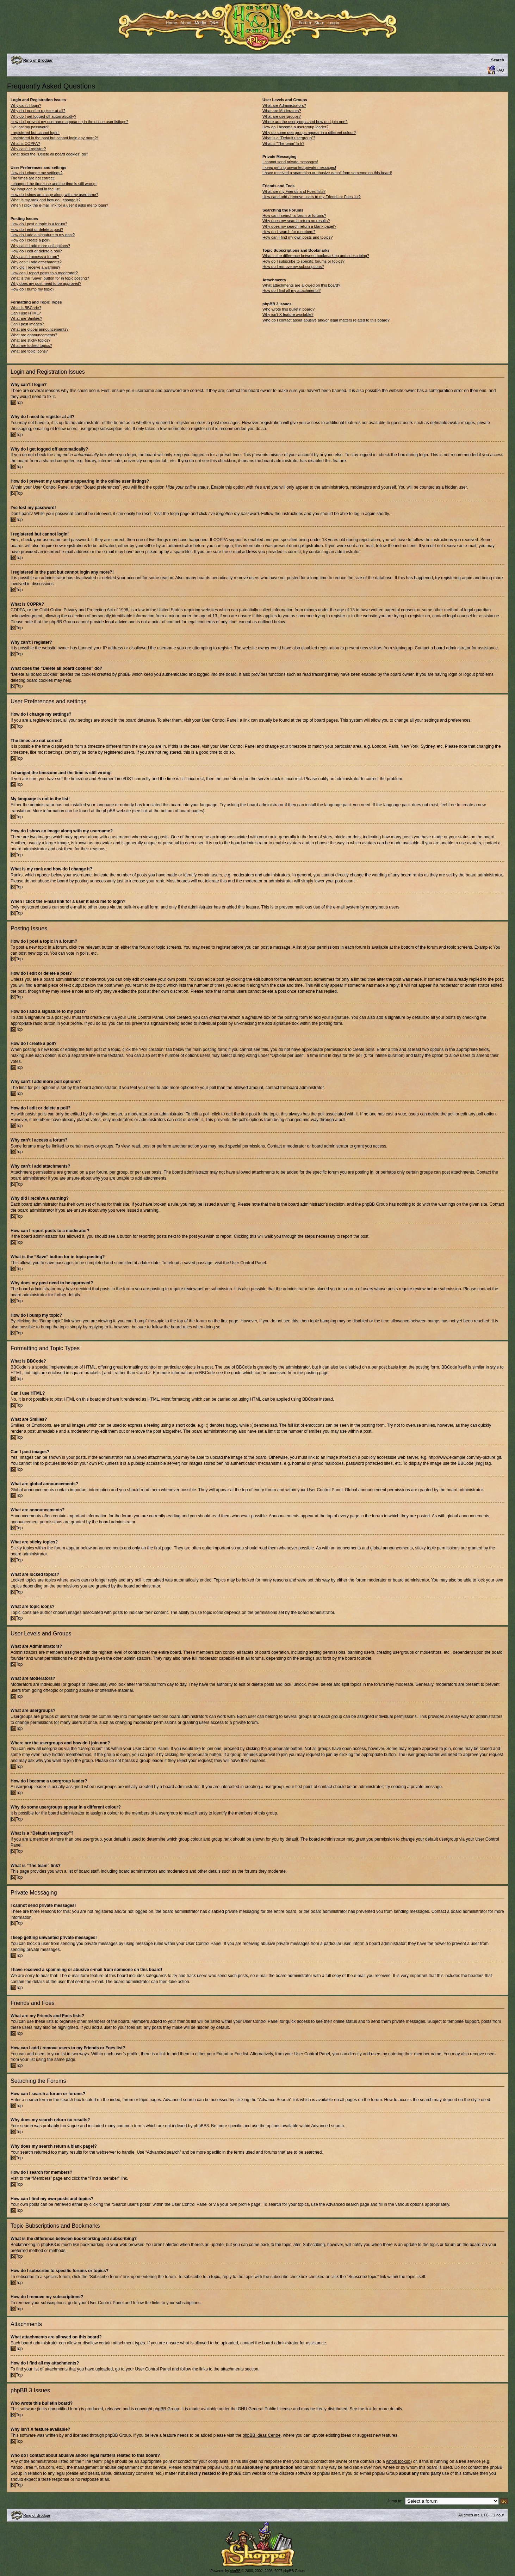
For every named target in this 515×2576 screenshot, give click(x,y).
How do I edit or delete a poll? (36, 251)
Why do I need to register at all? (38, 111)
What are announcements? (34, 335)
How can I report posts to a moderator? (44, 273)
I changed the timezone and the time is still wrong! (54, 184)
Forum (305, 22)
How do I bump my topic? (32, 289)
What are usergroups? (281, 116)
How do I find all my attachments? (291, 290)
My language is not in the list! (36, 189)
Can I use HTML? (26, 313)
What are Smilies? (26, 318)
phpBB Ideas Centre (261, 2435)
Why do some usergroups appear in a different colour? (309, 132)
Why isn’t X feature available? (288, 314)
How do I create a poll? (30, 240)
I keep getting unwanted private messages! (299, 167)
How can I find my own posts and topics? (297, 237)
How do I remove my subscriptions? (293, 266)
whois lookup (398, 2461)
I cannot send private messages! (290, 162)
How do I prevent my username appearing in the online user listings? (69, 122)
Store (319, 22)
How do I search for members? (288, 232)
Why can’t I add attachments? (36, 262)
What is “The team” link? (283, 143)
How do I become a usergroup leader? (295, 127)
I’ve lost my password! (30, 127)
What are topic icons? (29, 351)
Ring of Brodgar (38, 60)
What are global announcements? (40, 329)
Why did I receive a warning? (35, 267)
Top (19, 402)
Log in (333, 22)
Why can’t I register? (28, 149)
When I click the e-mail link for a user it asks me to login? (59, 205)
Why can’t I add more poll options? (40, 246)
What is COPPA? (25, 143)
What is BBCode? (26, 308)
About (185, 22)
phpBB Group (166, 2408)
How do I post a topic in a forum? (39, 224)
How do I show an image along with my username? (54, 194)
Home (171, 22)
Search (497, 60)
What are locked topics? (31, 345)
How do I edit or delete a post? (37, 229)
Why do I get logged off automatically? (43, 116)
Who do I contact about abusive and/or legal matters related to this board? (326, 320)
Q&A (214, 22)
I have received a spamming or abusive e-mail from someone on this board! (327, 173)
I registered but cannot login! (35, 132)
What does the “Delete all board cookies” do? (49, 154)
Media (200, 22)
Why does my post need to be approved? (46, 283)
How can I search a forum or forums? (294, 215)
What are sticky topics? (30, 340)
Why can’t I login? (26, 105)
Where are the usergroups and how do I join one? (305, 122)
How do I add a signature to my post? (43, 235)
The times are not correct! (33, 178)
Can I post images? (27, 324)
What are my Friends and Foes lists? (293, 191)
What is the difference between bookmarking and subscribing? (315, 255)
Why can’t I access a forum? (35, 257)
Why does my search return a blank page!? (299, 226)
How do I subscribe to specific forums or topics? (303, 261)
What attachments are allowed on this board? (301, 285)
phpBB (235, 2570)
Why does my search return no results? (296, 221)
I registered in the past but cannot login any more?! (54, 138)
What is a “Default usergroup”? (288, 138)
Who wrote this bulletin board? (288, 309)
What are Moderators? (281, 111)
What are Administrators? (284, 105)
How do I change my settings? (36, 173)
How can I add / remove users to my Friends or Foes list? (311, 197)
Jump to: (394, 2500)
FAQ (500, 70)
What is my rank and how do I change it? (46, 200)
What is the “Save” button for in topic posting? (50, 278)
